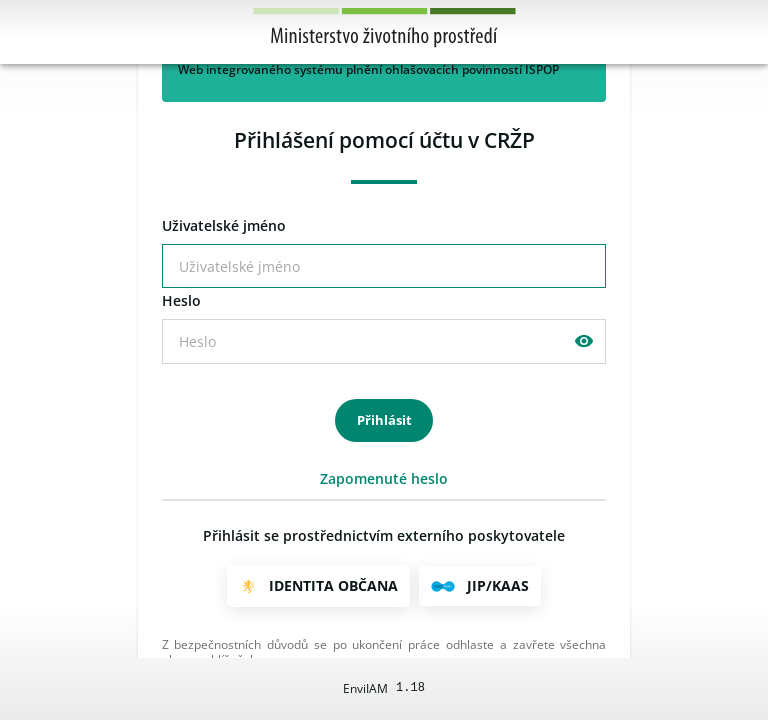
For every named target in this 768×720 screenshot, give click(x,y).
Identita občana (333, 585)
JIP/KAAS (498, 585)
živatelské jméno (224, 226)
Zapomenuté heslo (384, 478)
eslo (181, 301)
